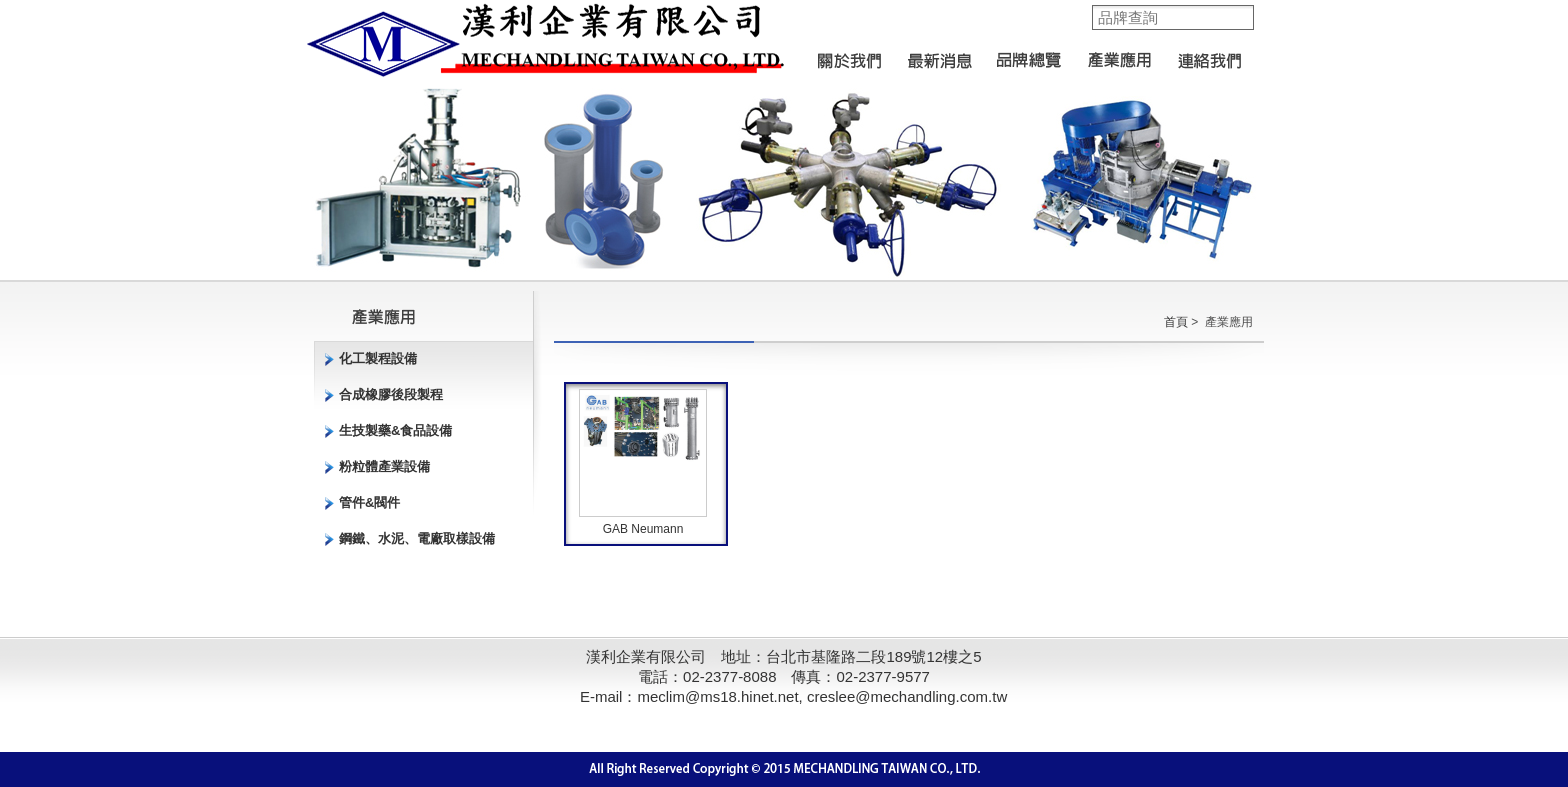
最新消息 (939, 55)
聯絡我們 (1209, 55)
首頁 (1176, 322)
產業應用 (1119, 55)
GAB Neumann (643, 529)
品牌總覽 (1029, 55)
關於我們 (849, 55)
